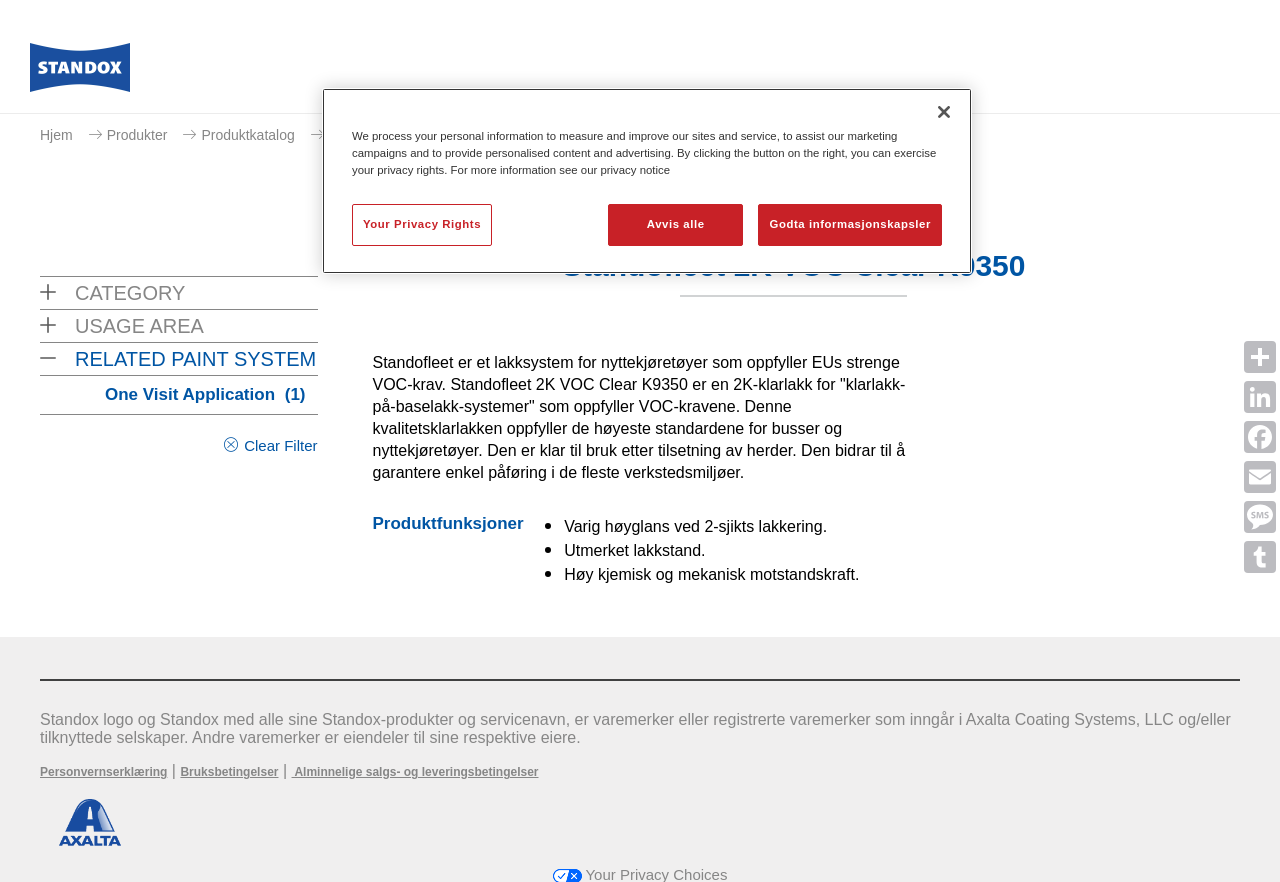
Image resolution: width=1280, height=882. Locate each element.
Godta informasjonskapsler (850, 224)
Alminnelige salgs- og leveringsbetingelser (415, 772)
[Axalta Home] (80, 73)
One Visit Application (205, 394)
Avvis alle (676, 224)
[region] (647, 181)
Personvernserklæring (103, 772)
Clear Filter (280, 445)
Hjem (56, 135)
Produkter (137, 135)
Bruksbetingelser (229, 772)
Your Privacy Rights (422, 224)
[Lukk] (944, 112)
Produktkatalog (247, 135)
